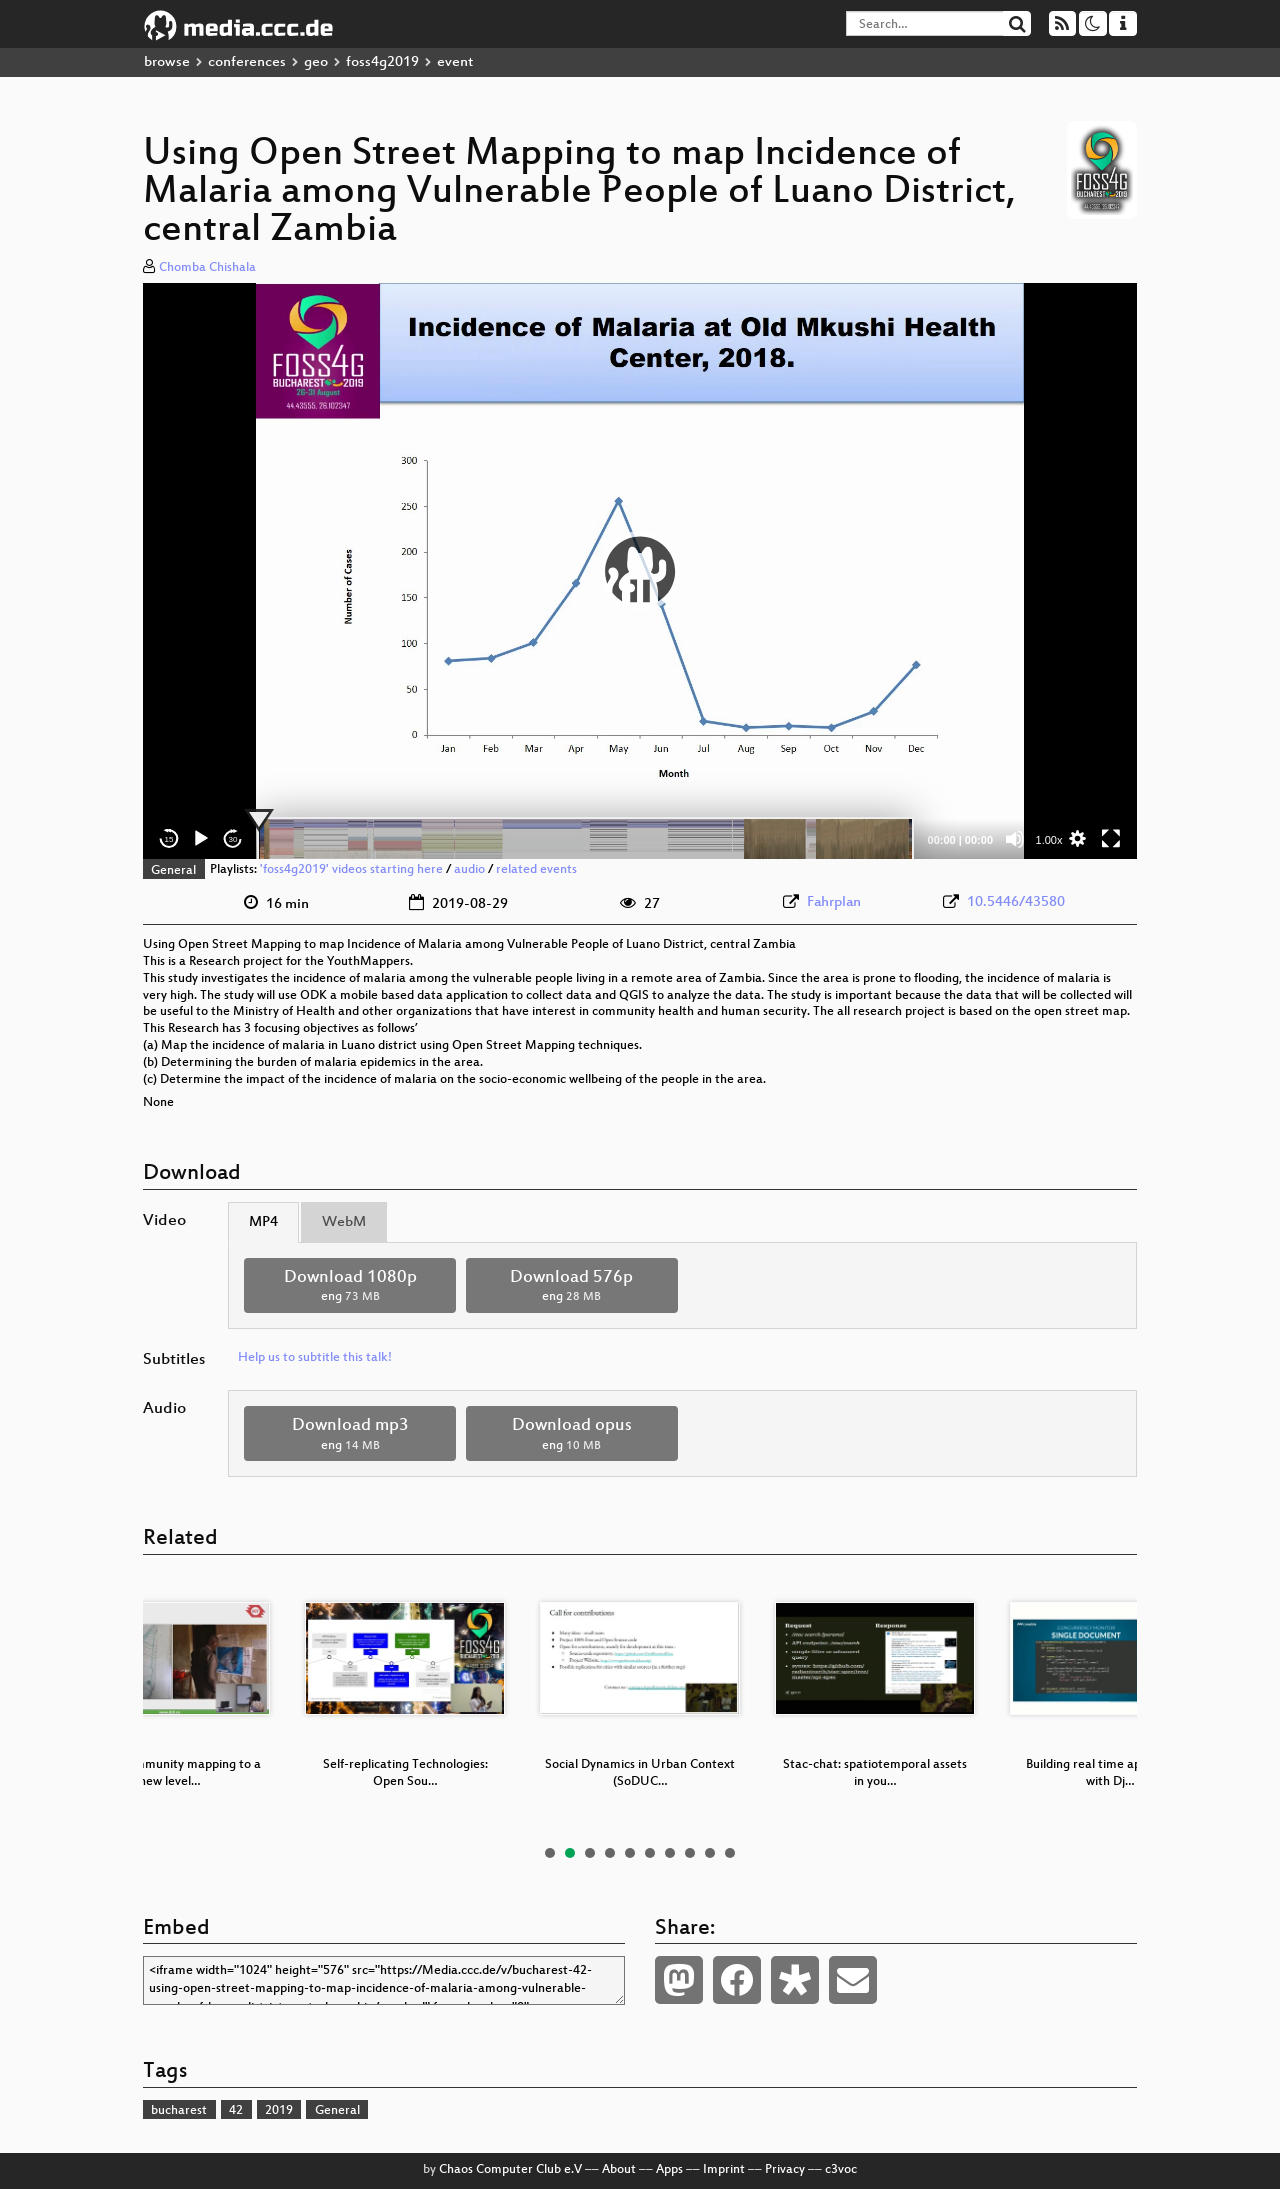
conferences (247, 62)
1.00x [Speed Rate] (1049, 840)
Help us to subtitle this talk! (315, 1358)
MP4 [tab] (263, 1222)
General (173, 871)
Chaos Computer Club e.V (510, 2170)
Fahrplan (834, 902)
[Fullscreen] (1111, 839)
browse (167, 62)
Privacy (785, 2170)
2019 (279, 2111)
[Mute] (1015, 839)
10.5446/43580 (1016, 902)
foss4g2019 (382, 62)
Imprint (724, 2170)
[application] (640, 571)
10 (730, 1853)
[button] (640, 571)
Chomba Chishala (207, 268)
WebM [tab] (344, 1222)
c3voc (841, 2170)
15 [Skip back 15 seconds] (169, 839)
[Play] (201, 839)
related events (536, 871)
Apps (669, 2170)
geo (316, 62)
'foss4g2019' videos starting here (351, 871)
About (619, 2170)
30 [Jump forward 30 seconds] (233, 839)
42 (236, 2111)
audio (469, 871)
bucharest (179, 2111)
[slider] (585, 839)
